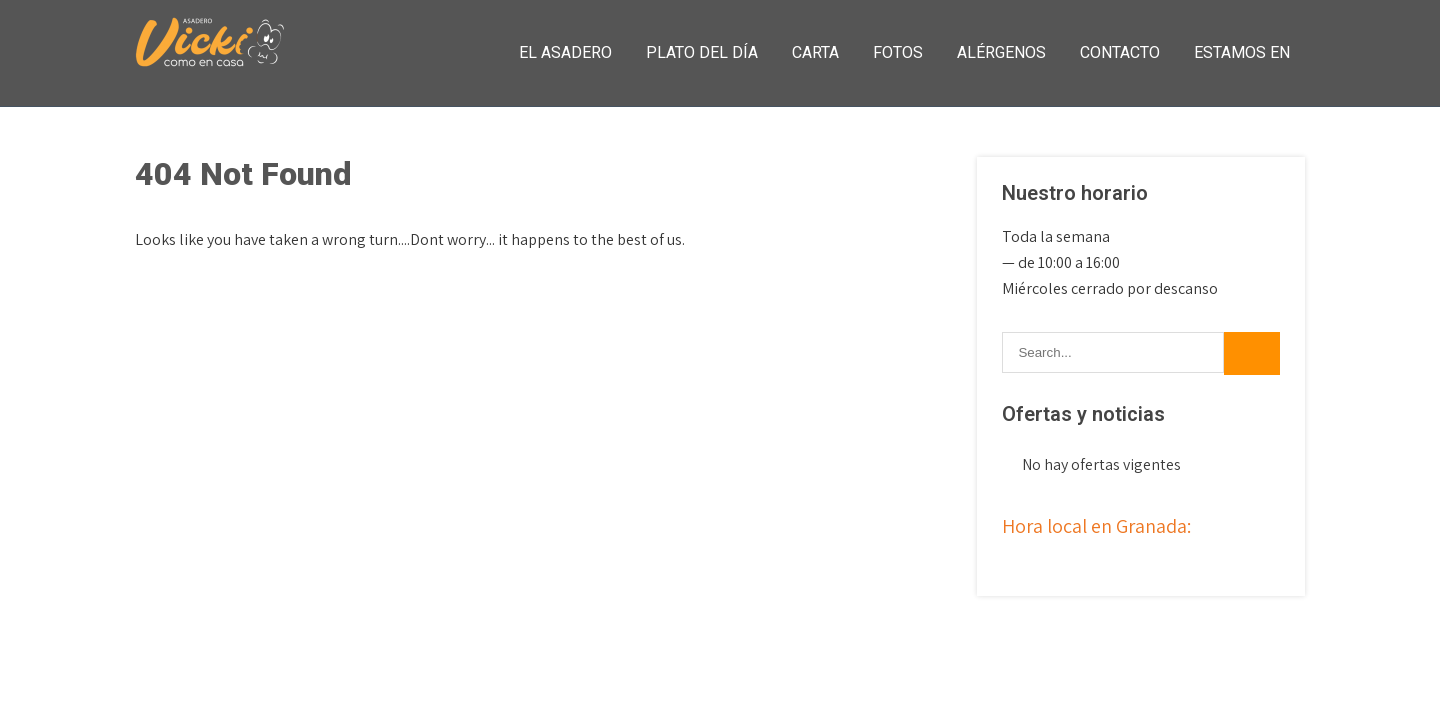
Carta (815, 52)
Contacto (1120, 52)
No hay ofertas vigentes (1101, 464)
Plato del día (702, 52)
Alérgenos (1001, 52)
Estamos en (1242, 52)
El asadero (565, 52)
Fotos (898, 52)
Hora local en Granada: (1096, 526)
